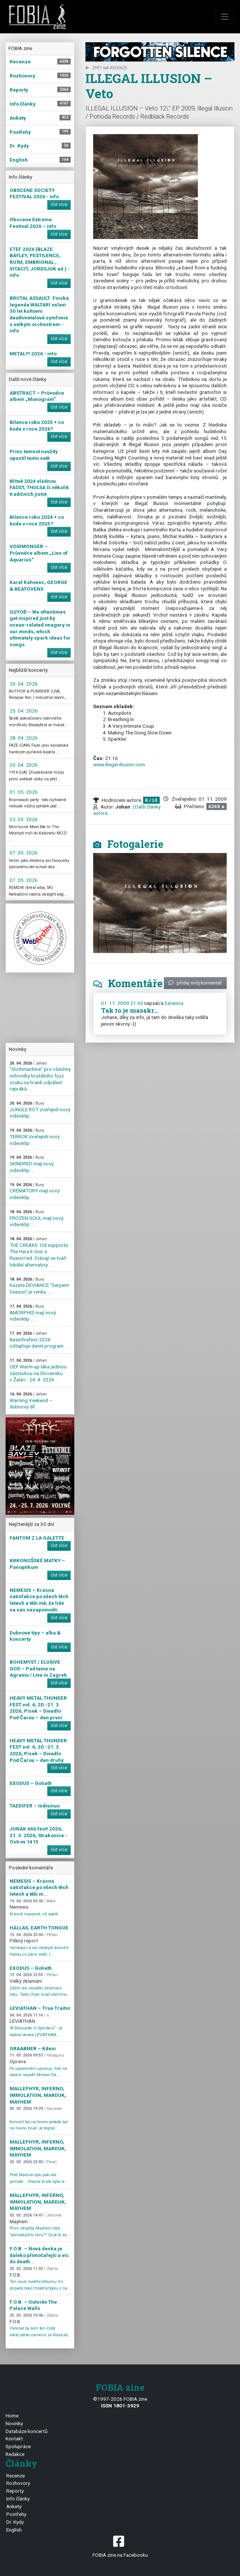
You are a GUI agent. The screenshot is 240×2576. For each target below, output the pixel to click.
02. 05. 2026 (24, 819)
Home (12, 2416)
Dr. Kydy (15, 2522)
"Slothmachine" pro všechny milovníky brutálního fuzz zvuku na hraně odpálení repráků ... (40, 1076)
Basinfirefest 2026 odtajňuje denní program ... (39, 1340)
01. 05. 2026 (24, 792)
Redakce (15, 2454)
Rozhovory (18, 2483)
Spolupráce (18, 2446)
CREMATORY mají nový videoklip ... (35, 1191)
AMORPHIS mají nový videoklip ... (33, 1313)
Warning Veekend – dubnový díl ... (31, 1401)
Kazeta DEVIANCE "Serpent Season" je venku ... (39, 1286)
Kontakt (14, 2438)
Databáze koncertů (27, 2431)
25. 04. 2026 (24, 711)
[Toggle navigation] (224, 16)
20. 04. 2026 (24, 684)
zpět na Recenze (106, 68)
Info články (18, 2499)
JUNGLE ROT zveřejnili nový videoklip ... (40, 1110)
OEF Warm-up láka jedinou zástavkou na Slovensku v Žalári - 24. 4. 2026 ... (38, 1370)
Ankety (13, 2506)
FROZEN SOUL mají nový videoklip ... (36, 1218)
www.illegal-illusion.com (119, 764)
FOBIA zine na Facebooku (120, 2546)
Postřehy (16, 2514)
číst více (59, 204)
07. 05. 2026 (24, 853)
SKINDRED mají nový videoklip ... (32, 1164)
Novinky (14, 2423)
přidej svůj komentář (195, 983)
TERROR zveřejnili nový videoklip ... (35, 1137)
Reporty (15, 2491)
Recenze (15, 2476)
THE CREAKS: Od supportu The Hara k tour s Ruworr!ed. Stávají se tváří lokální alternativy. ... (39, 1252)
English (14, 2530)
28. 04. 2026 (24, 738)
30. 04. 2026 (24, 765)
